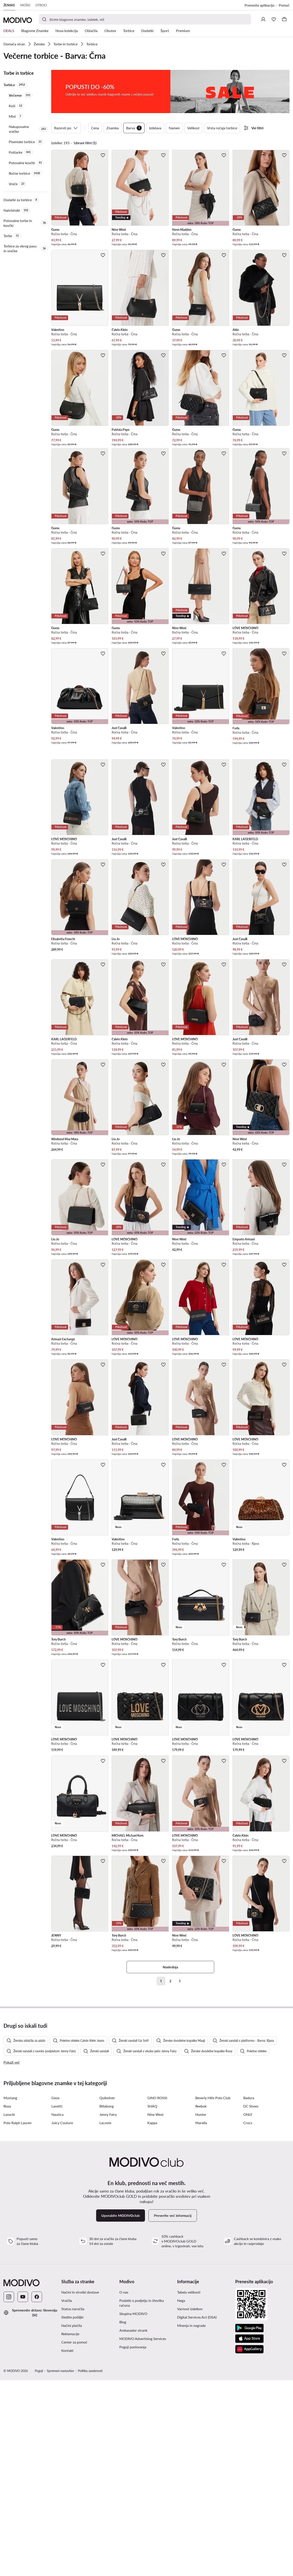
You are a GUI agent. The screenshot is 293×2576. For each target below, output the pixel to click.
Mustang (10, 2098)
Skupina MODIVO (133, 2313)
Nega (181, 2300)
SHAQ (152, 2106)
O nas (123, 2292)
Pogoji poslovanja (132, 2347)
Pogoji (39, 2371)
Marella (201, 2123)
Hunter (200, 2114)
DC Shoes (250, 2106)
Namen (174, 128)
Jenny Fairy (108, 2114)
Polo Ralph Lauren (18, 2123)
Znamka (112, 128)
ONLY (247, 2114)
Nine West (155, 2114)
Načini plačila (71, 2325)
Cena (95, 128)
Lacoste (105, 2123)
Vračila (66, 2300)
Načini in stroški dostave (80, 2292)
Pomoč (284, 5)
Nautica (57, 2114)
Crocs (247, 2123)
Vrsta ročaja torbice (222, 128)
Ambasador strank (133, 2330)
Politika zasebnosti (90, 2371)
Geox (55, 2098)
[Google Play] (249, 2328)
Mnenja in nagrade (191, 2325)
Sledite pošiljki (72, 2317)
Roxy (7, 2106)
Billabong (106, 2106)
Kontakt (67, 2350)
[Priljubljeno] (273, 19)
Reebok (201, 2106)
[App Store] (249, 2338)
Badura (248, 2098)
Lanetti (56, 2106)
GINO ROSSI (157, 2098)
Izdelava (155, 128)
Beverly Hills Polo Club (212, 2098)
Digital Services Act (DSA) (197, 2317)
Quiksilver (107, 2098)
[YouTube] (23, 2297)
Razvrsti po (66, 128)
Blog (122, 2322)
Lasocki (9, 2114)
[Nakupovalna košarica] (284, 19)
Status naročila (72, 2309)
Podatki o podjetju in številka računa (141, 2302)
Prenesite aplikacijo (259, 5)
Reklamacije (70, 2334)
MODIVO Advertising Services (142, 2338)
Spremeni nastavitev (60, 2371)
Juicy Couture (62, 2123)
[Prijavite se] (263, 19)
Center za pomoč (74, 2342)
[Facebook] (37, 2297)
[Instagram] (9, 2297)
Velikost (193, 128)
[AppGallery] (249, 2349)
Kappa (152, 2123)
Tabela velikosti (188, 2292)
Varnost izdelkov (190, 2309)
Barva (134, 128)
